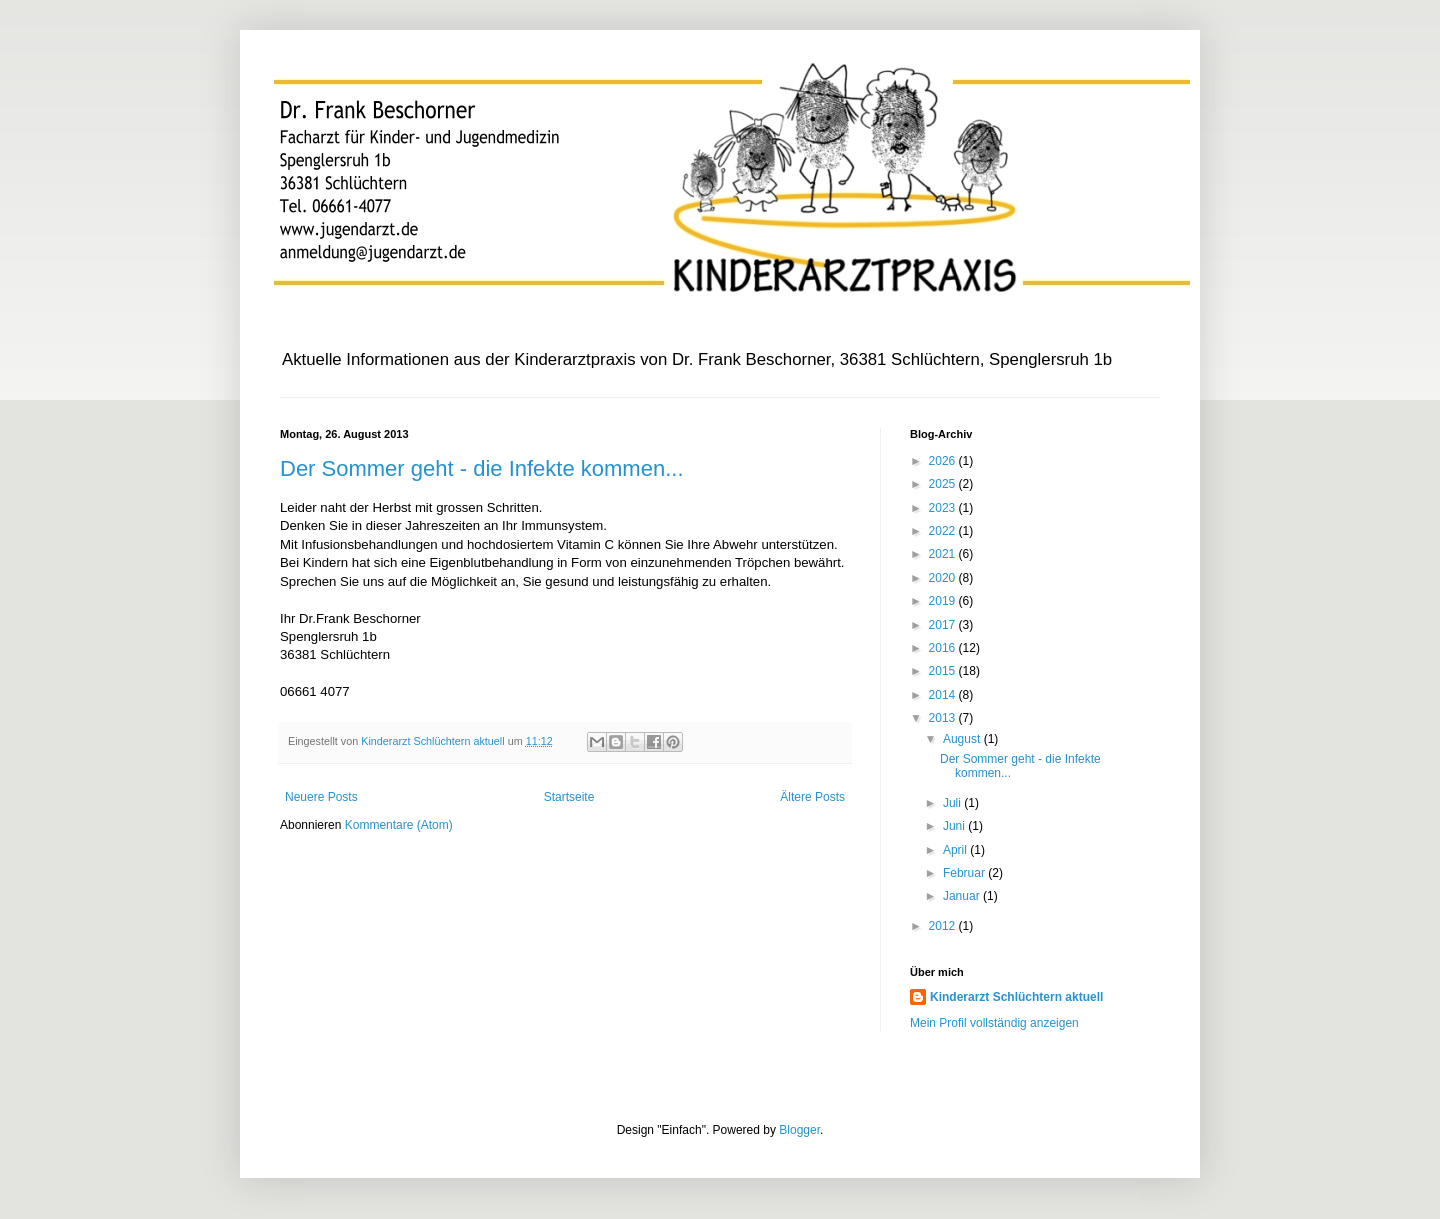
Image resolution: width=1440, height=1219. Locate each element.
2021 (944, 554)
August (963, 739)
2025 (944, 484)
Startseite (569, 797)
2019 (944, 601)
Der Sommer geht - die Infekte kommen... (482, 468)
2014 (944, 695)
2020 (944, 578)
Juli (953, 803)
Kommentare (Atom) (399, 825)
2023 (944, 508)
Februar (965, 873)
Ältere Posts (812, 797)
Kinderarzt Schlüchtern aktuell (1016, 997)
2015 (944, 671)
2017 (944, 625)
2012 (944, 926)
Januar (963, 896)
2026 (944, 461)
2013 (944, 718)
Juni (955, 826)
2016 (944, 648)
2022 (944, 531)
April (956, 850)
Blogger (799, 1130)
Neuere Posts (321, 797)
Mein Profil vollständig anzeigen (994, 1023)
